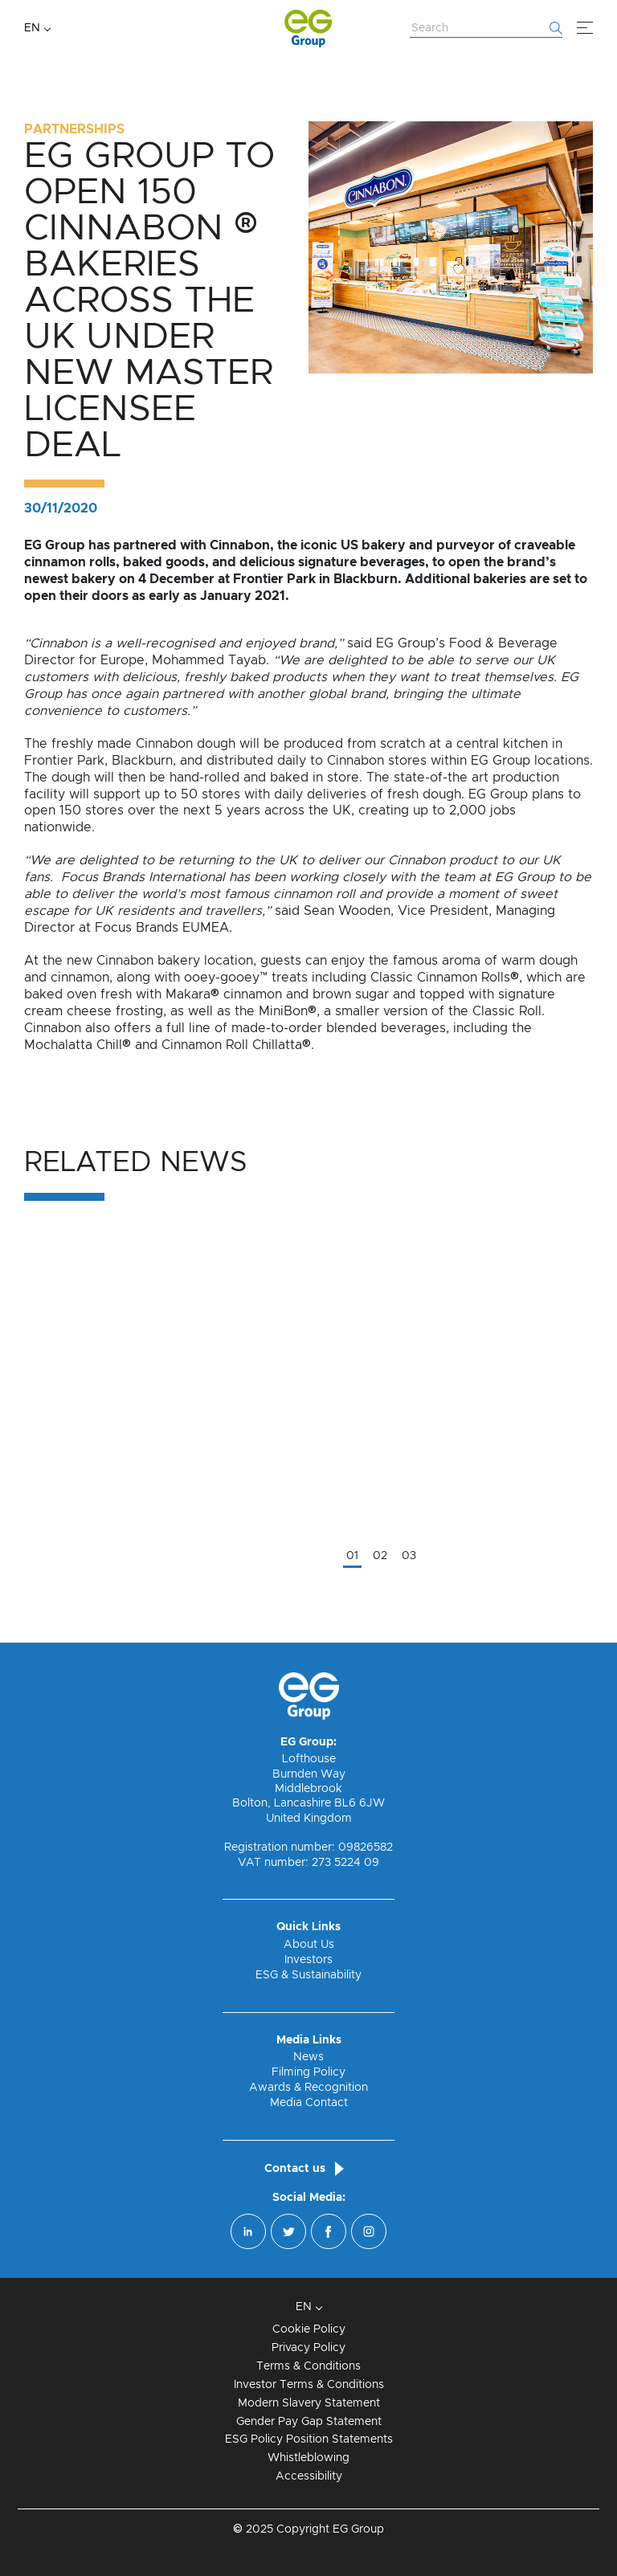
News (308, 2057)
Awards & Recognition (308, 2087)
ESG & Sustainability (308, 1975)
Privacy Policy (308, 2348)
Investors (308, 1960)
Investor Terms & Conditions (309, 2384)
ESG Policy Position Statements (309, 2439)
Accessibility (309, 2476)
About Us (309, 1944)
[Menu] (585, 28)
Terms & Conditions (308, 2366)
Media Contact (309, 2103)
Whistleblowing (308, 2458)
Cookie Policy (308, 2329)
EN (32, 28)
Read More (58, 1617)
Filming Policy (308, 2072)
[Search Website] (486, 29)
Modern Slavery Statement (309, 2403)
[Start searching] (556, 28)
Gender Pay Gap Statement (309, 2421)
